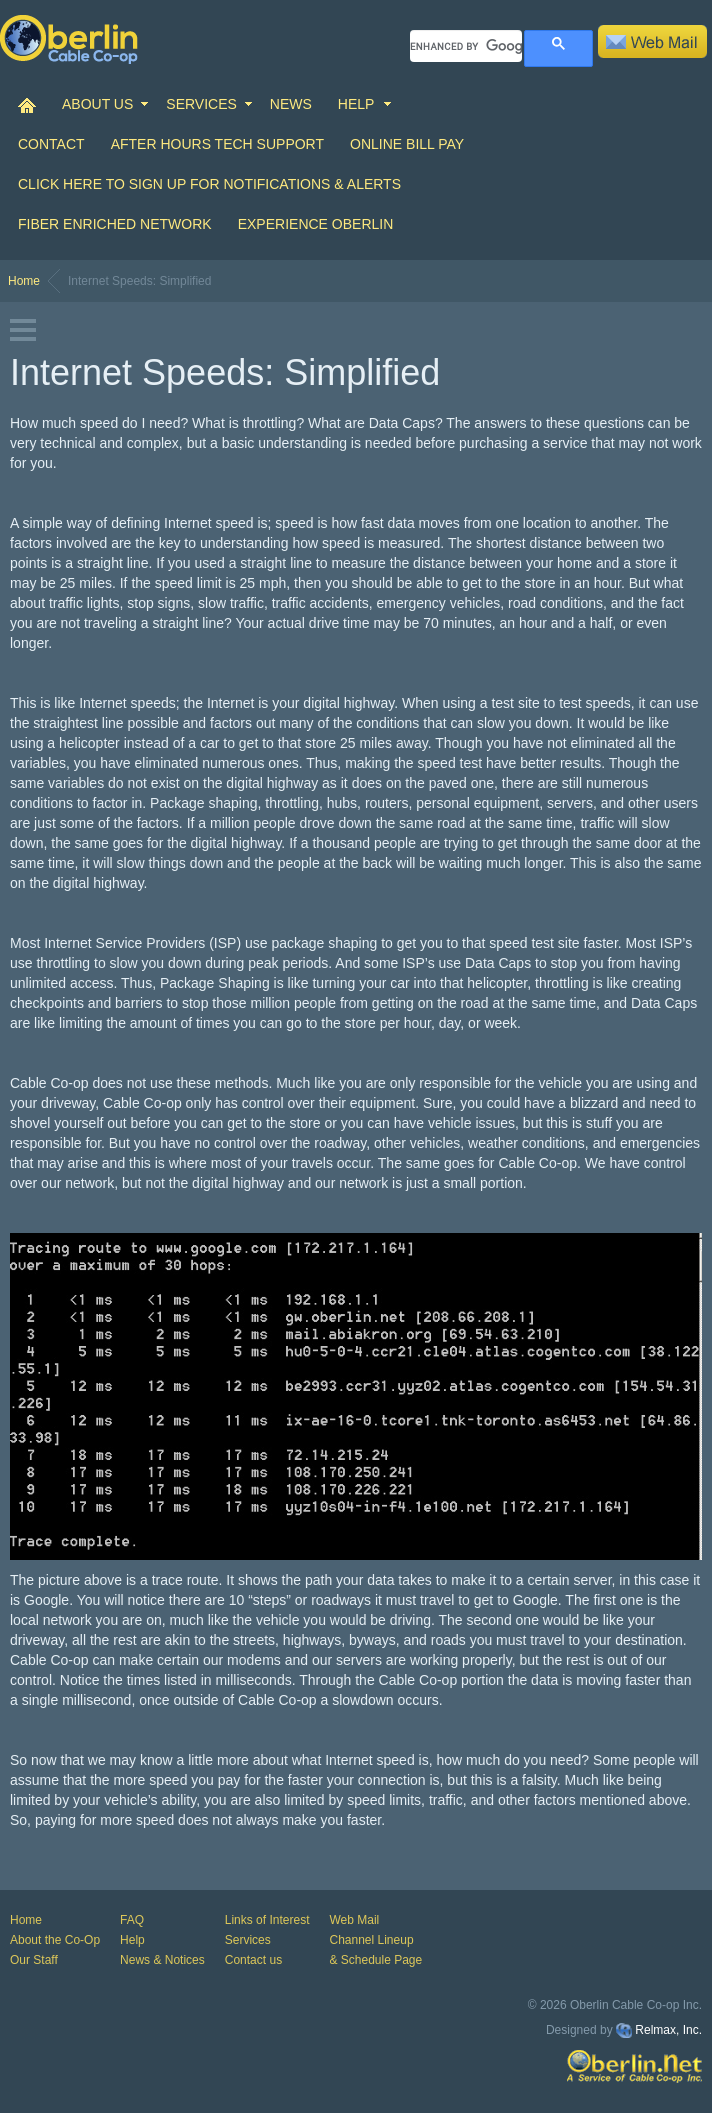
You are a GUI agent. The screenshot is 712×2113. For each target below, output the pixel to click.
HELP (356, 104)
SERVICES (201, 104)
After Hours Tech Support (217, 144)
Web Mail (354, 1920)
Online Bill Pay (407, 144)
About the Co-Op (55, 1940)
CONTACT (51, 144)
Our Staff (34, 1960)
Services (248, 1940)
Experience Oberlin (316, 224)
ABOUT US (97, 104)
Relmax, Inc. (668, 2030)
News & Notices (162, 1960)
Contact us (253, 1960)
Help (132, 1940)
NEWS (291, 104)
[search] (466, 46)
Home (24, 281)
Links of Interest (267, 1920)
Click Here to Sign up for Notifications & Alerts (209, 184)
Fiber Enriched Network (115, 224)
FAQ (132, 1920)
